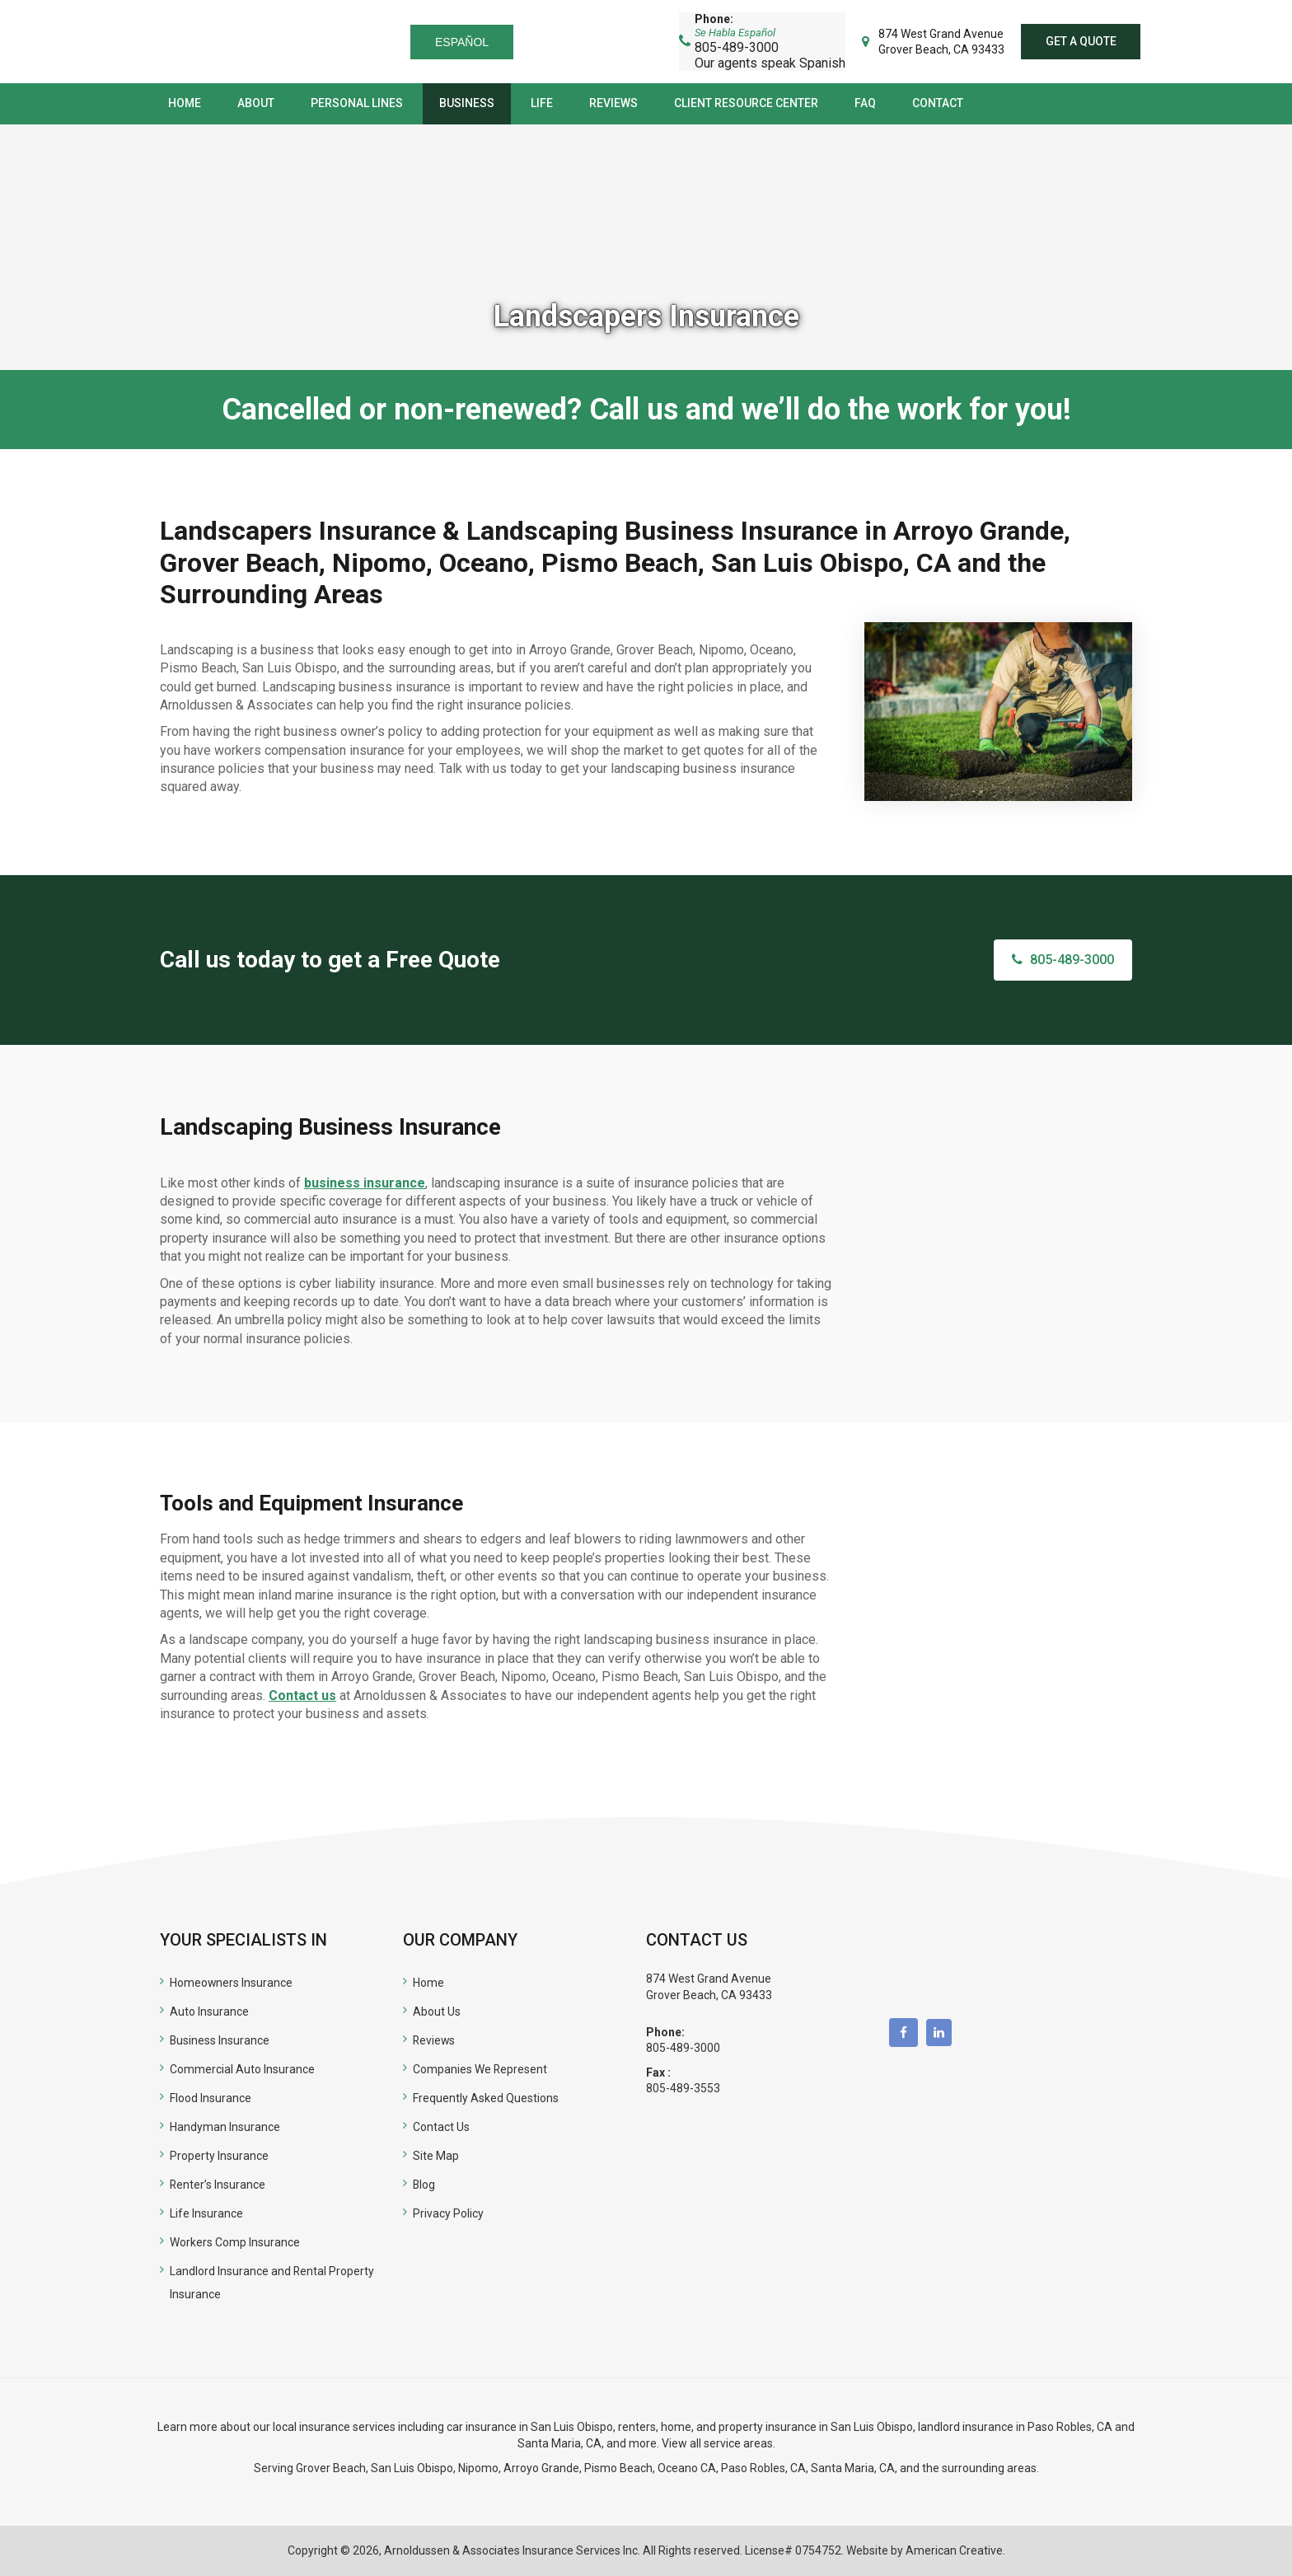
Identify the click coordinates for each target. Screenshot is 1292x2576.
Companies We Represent (480, 2069)
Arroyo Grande (541, 2468)
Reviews (434, 2040)
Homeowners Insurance (231, 1982)
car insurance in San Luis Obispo (530, 2426)
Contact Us (441, 2126)
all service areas (731, 2443)
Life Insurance (206, 2213)
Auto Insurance (209, 2011)
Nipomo (478, 2468)
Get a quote (1080, 41)
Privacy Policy (448, 2213)
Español (465, 42)
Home (428, 1982)
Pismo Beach (618, 2468)
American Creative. (955, 2550)
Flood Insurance (210, 2098)
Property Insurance (219, 2155)
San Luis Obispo (412, 2468)
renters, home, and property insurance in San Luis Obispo (765, 2426)
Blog (424, 2184)
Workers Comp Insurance (235, 2242)
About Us (437, 2011)
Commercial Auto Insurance (242, 2069)
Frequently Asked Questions (486, 2098)
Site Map (436, 2155)
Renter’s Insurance (218, 2184)
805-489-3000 (683, 2047)
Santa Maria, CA (559, 2443)
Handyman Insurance (225, 2126)
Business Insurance (220, 2040)
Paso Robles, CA (1070, 2426)
